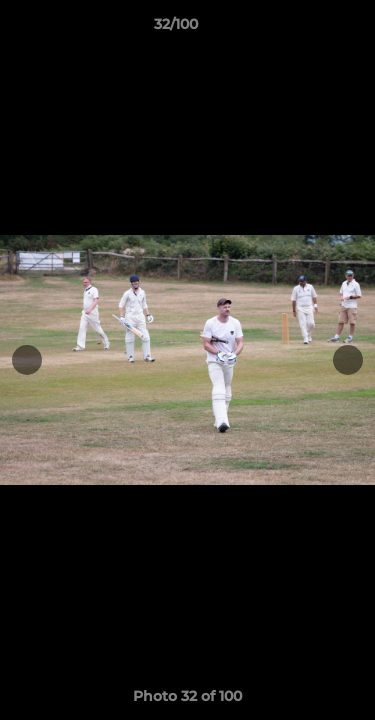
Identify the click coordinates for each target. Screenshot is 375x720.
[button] (303, 29)
